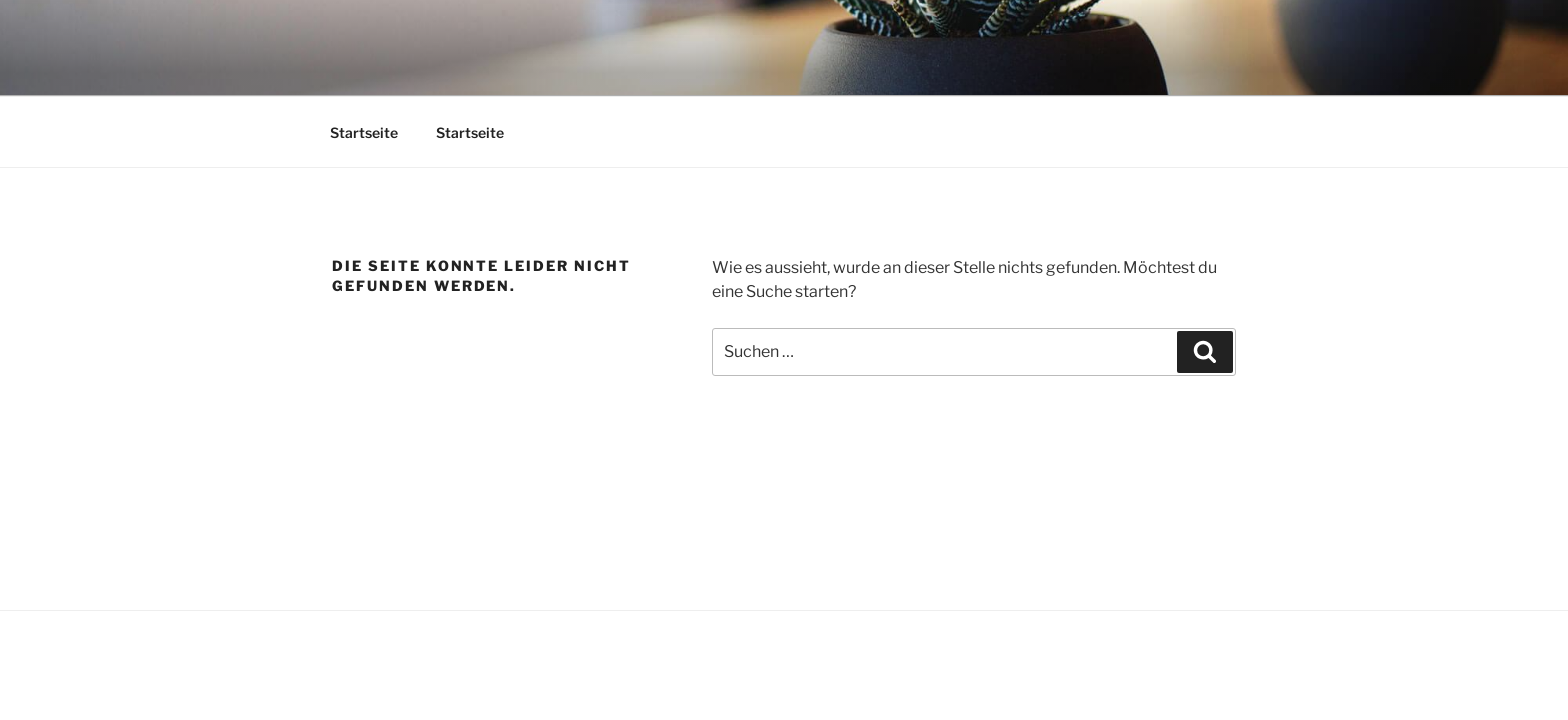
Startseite (364, 132)
